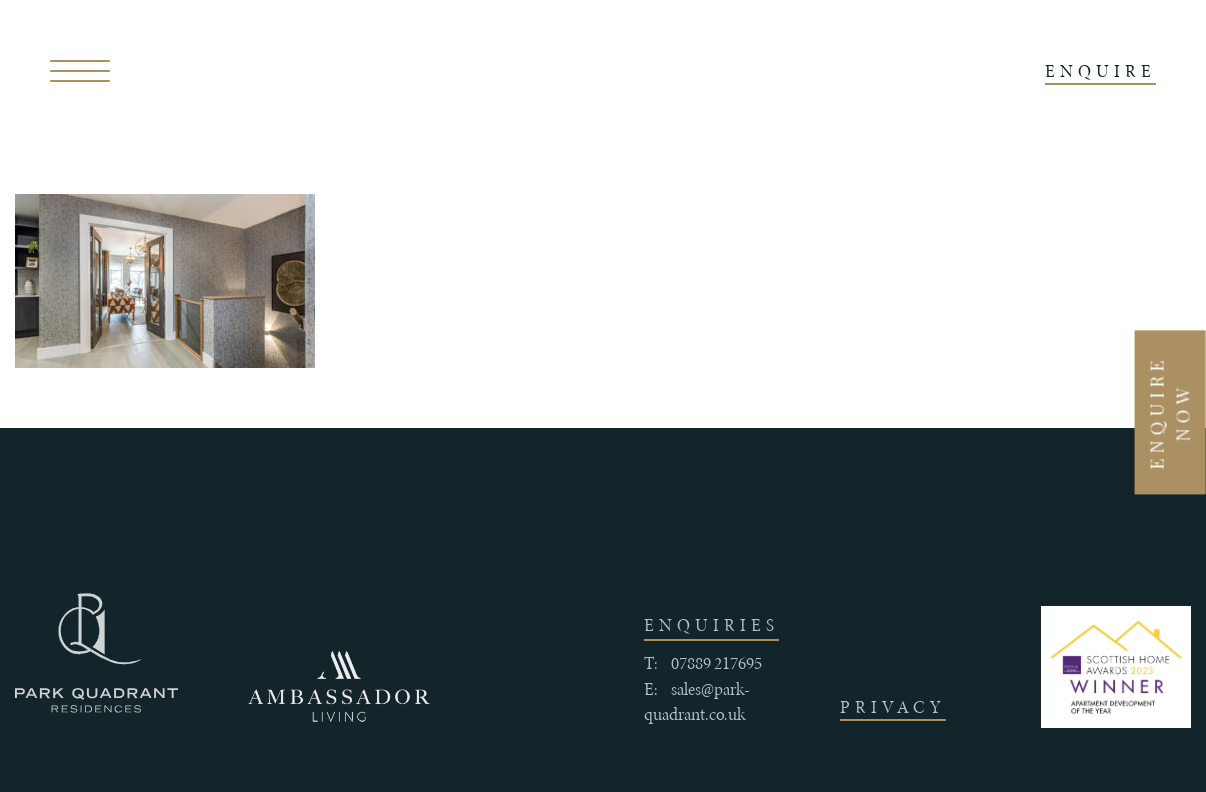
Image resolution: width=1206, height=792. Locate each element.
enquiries (711, 625)
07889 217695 (716, 663)
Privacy (893, 707)
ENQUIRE (1100, 71)
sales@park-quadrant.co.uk (697, 702)
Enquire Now (1170, 412)
